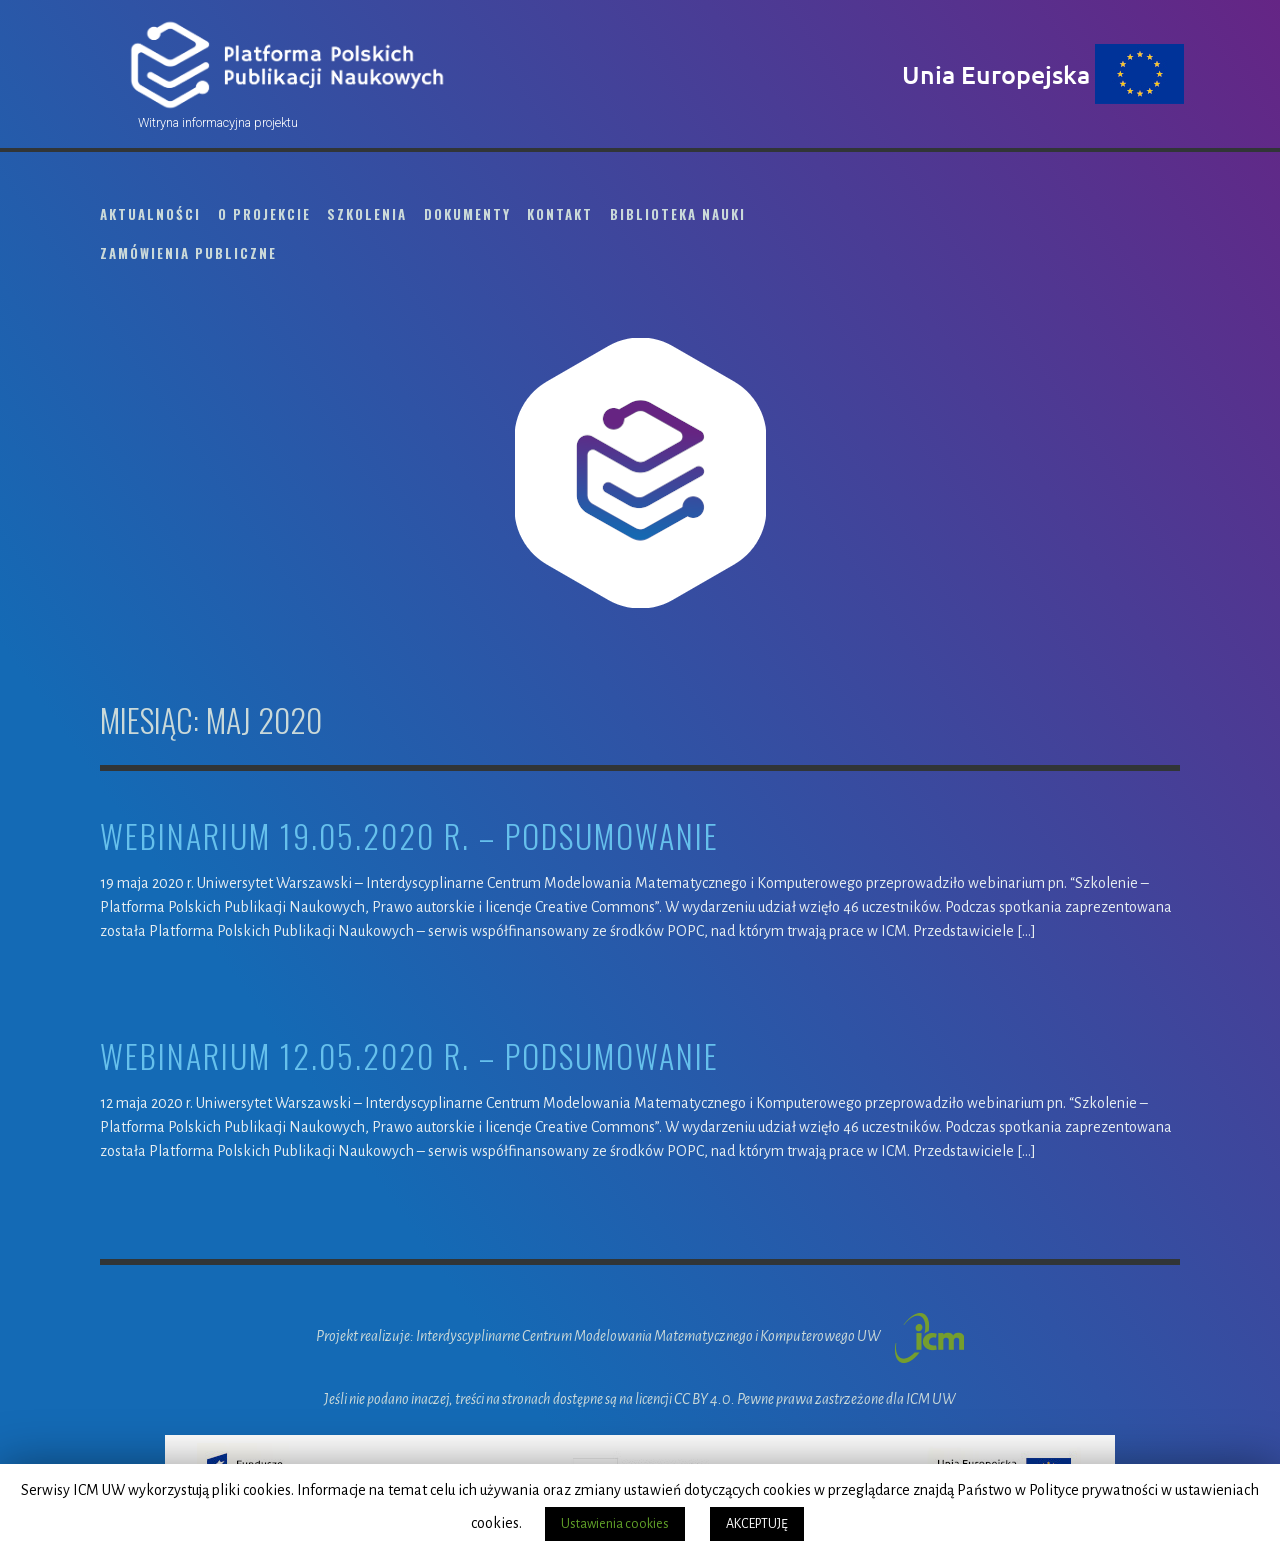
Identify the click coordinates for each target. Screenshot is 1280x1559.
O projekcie (264, 214)
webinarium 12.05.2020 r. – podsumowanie (409, 1056)
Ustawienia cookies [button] (615, 1524)
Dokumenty (467, 214)
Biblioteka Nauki (678, 214)
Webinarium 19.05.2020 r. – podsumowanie (409, 836)
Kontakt (560, 214)
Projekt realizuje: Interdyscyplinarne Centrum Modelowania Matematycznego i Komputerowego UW (640, 1336)
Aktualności (150, 214)
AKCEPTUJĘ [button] (757, 1524)
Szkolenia (367, 214)
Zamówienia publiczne (188, 253)
